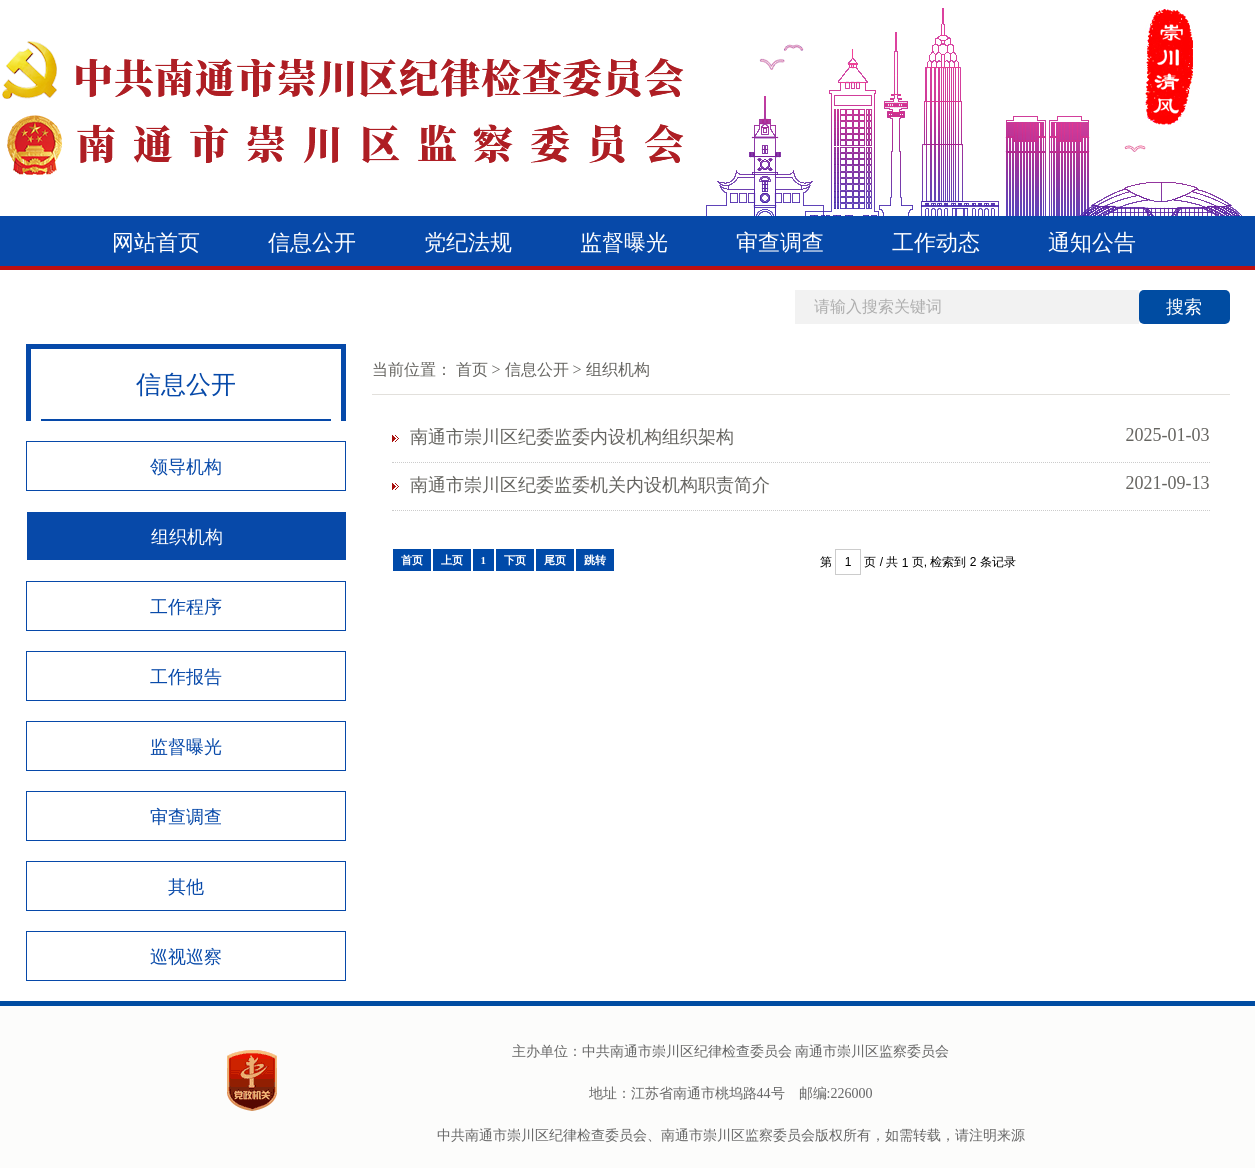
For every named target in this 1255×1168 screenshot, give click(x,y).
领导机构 (186, 467)
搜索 (1184, 307)
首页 (472, 369)
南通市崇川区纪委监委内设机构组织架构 (572, 437)
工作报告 (186, 677)
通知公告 (1092, 242)
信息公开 (312, 242)
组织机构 (187, 537)
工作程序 (186, 607)
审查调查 (780, 242)
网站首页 (156, 242)
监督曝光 (624, 242)
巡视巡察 (186, 957)
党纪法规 (468, 242)
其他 (186, 887)
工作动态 (936, 242)
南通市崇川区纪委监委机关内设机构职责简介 (590, 485)
